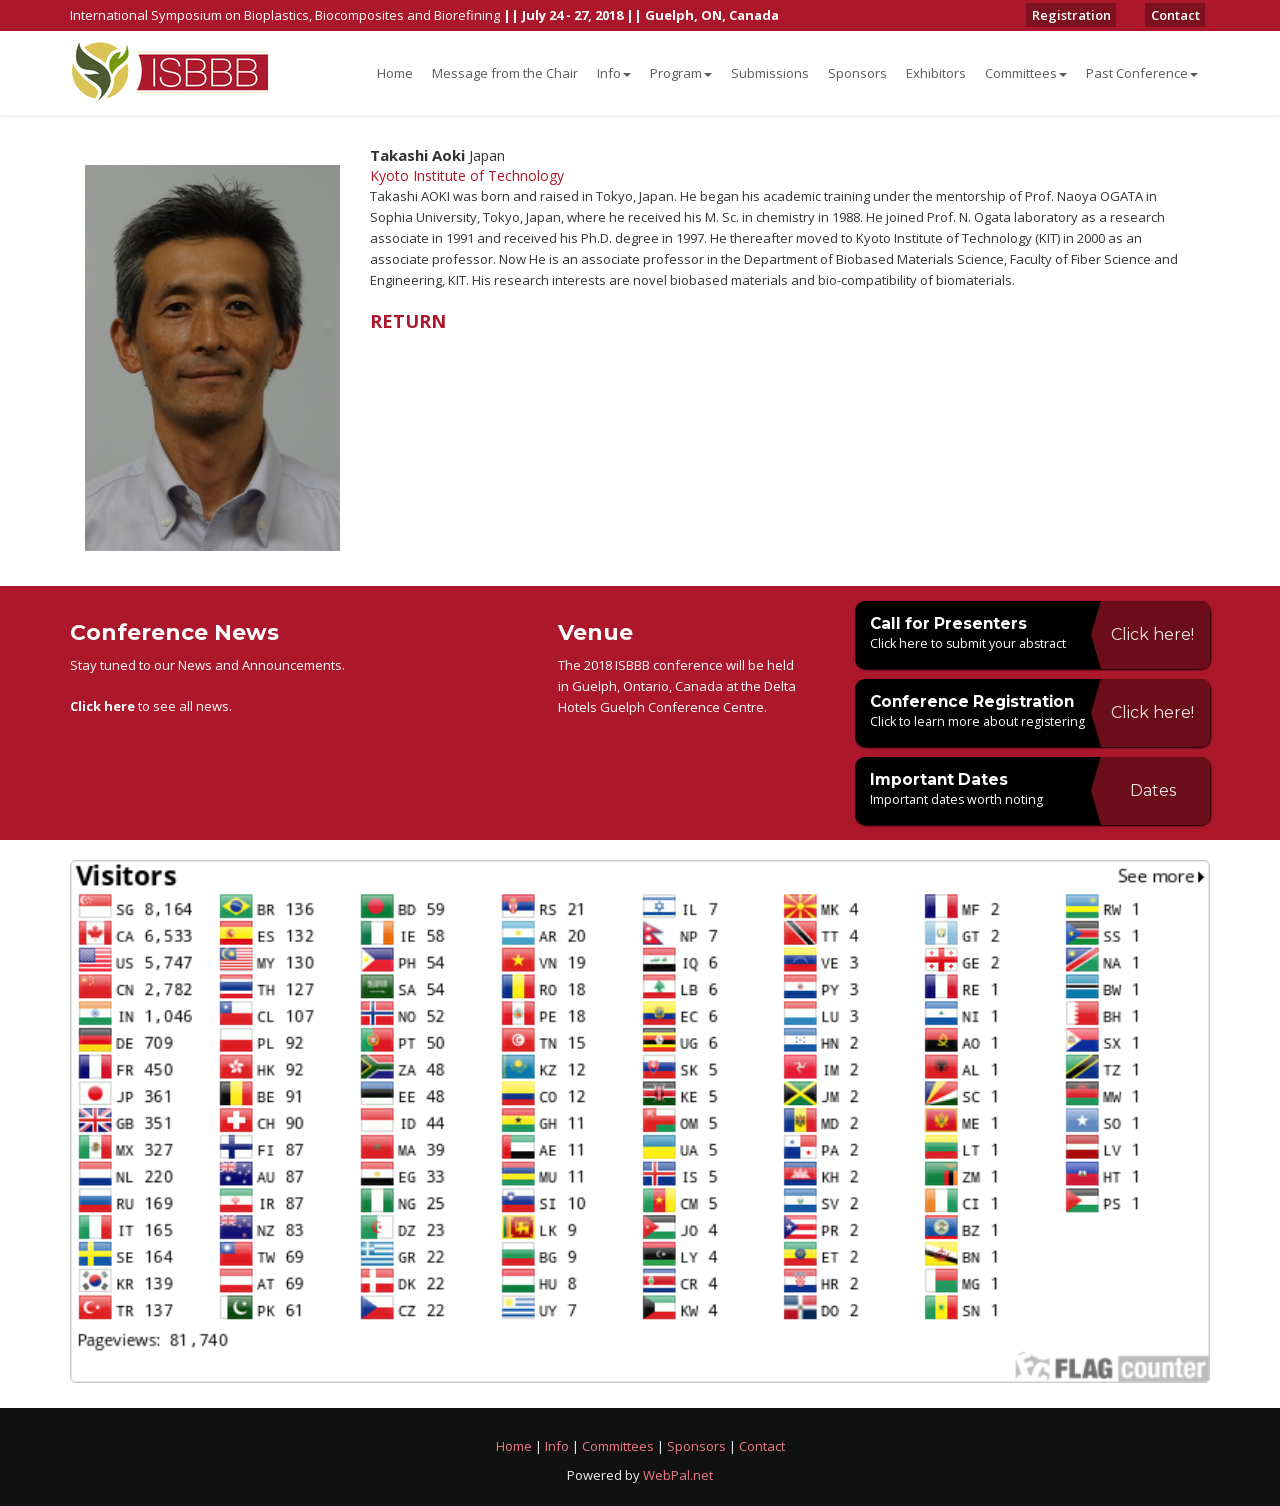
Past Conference (1142, 73)
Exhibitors (936, 73)
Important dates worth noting (958, 799)
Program (681, 73)
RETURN (408, 321)
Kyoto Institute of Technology (467, 175)
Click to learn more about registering (979, 721)
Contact (1180, 15)
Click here (102, 706)
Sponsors (857, 73)
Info (614, 73)
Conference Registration (982, 701)
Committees (1026, 73)
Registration (1087, 15)
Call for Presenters (955, 623)
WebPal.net (678, 1475)
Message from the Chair (505, 73)
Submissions (770, 73)
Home (395, 73)
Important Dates (945, 779)
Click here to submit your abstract (971, 643)
